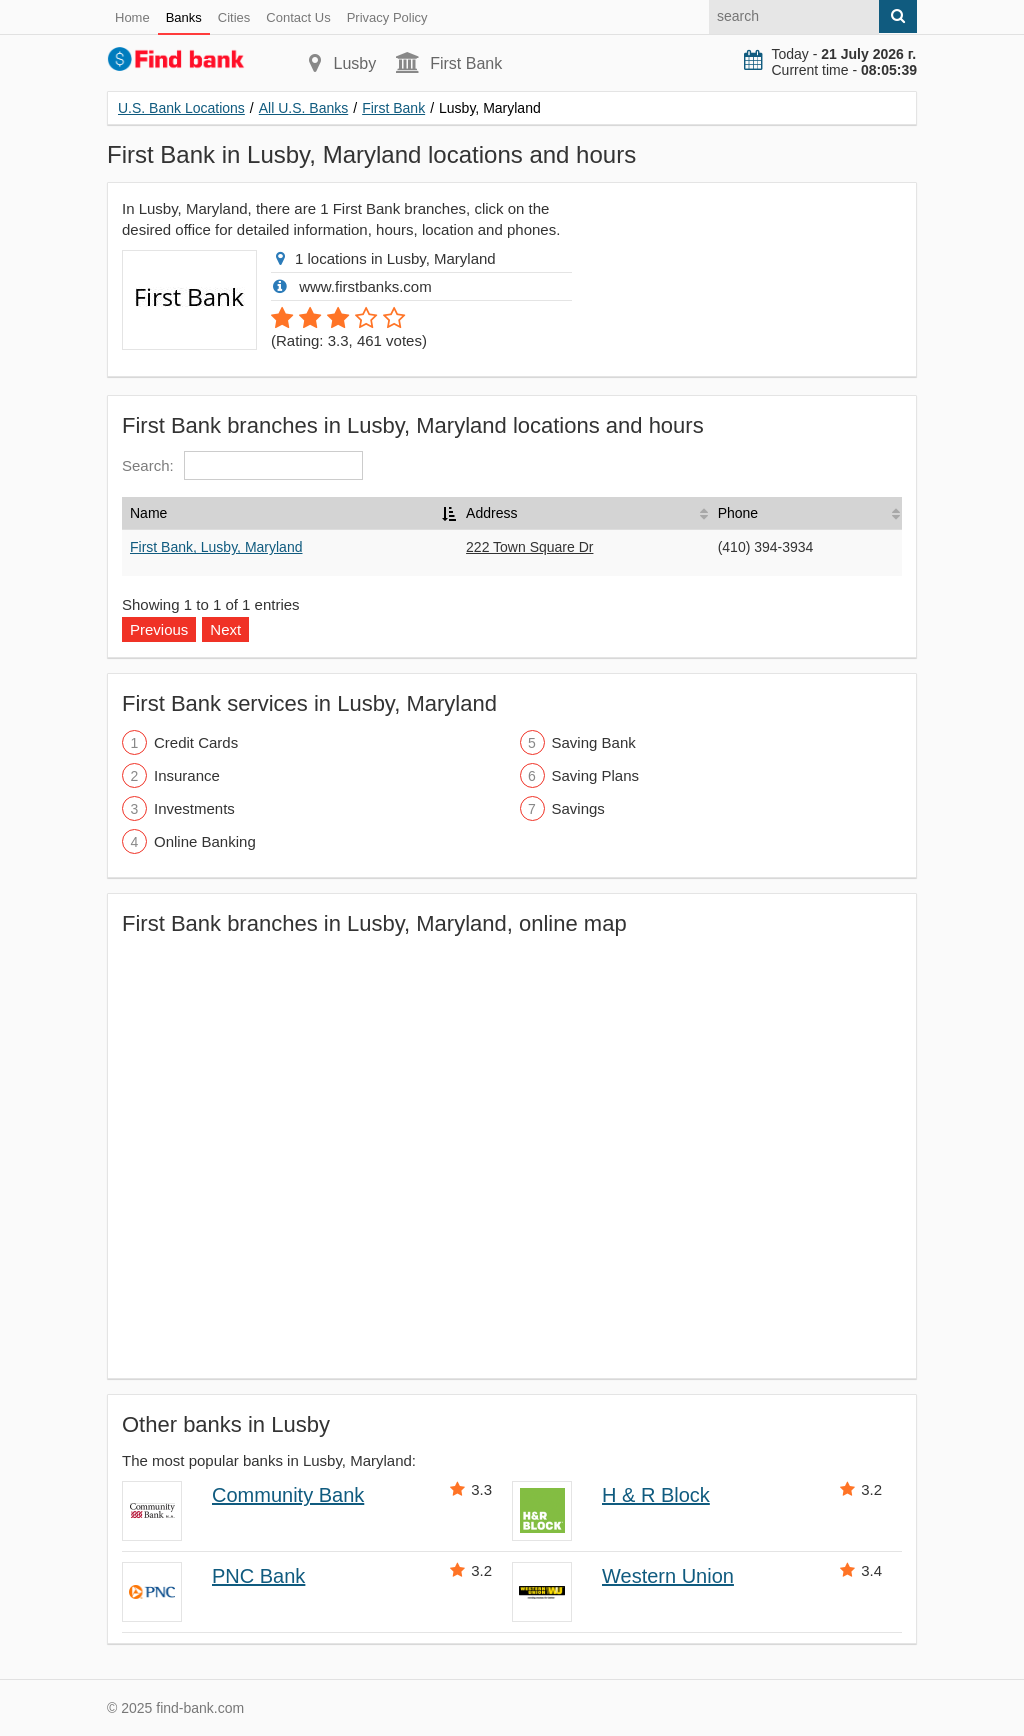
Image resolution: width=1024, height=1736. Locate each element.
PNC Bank (258, 1576)
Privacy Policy (387, 17)
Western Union (668, 1576)
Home (132, 17)
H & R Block (656, 1495)
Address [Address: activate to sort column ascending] (491, 513)
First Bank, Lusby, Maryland (216, 547)
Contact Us (298, 17)
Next (225, 629)
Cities (234, 17)
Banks (184, 17)
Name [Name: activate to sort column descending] (148, 513)
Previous (159, 629)
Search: (242, 465)
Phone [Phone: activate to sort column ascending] (738, 513)
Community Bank (288, 1495)
